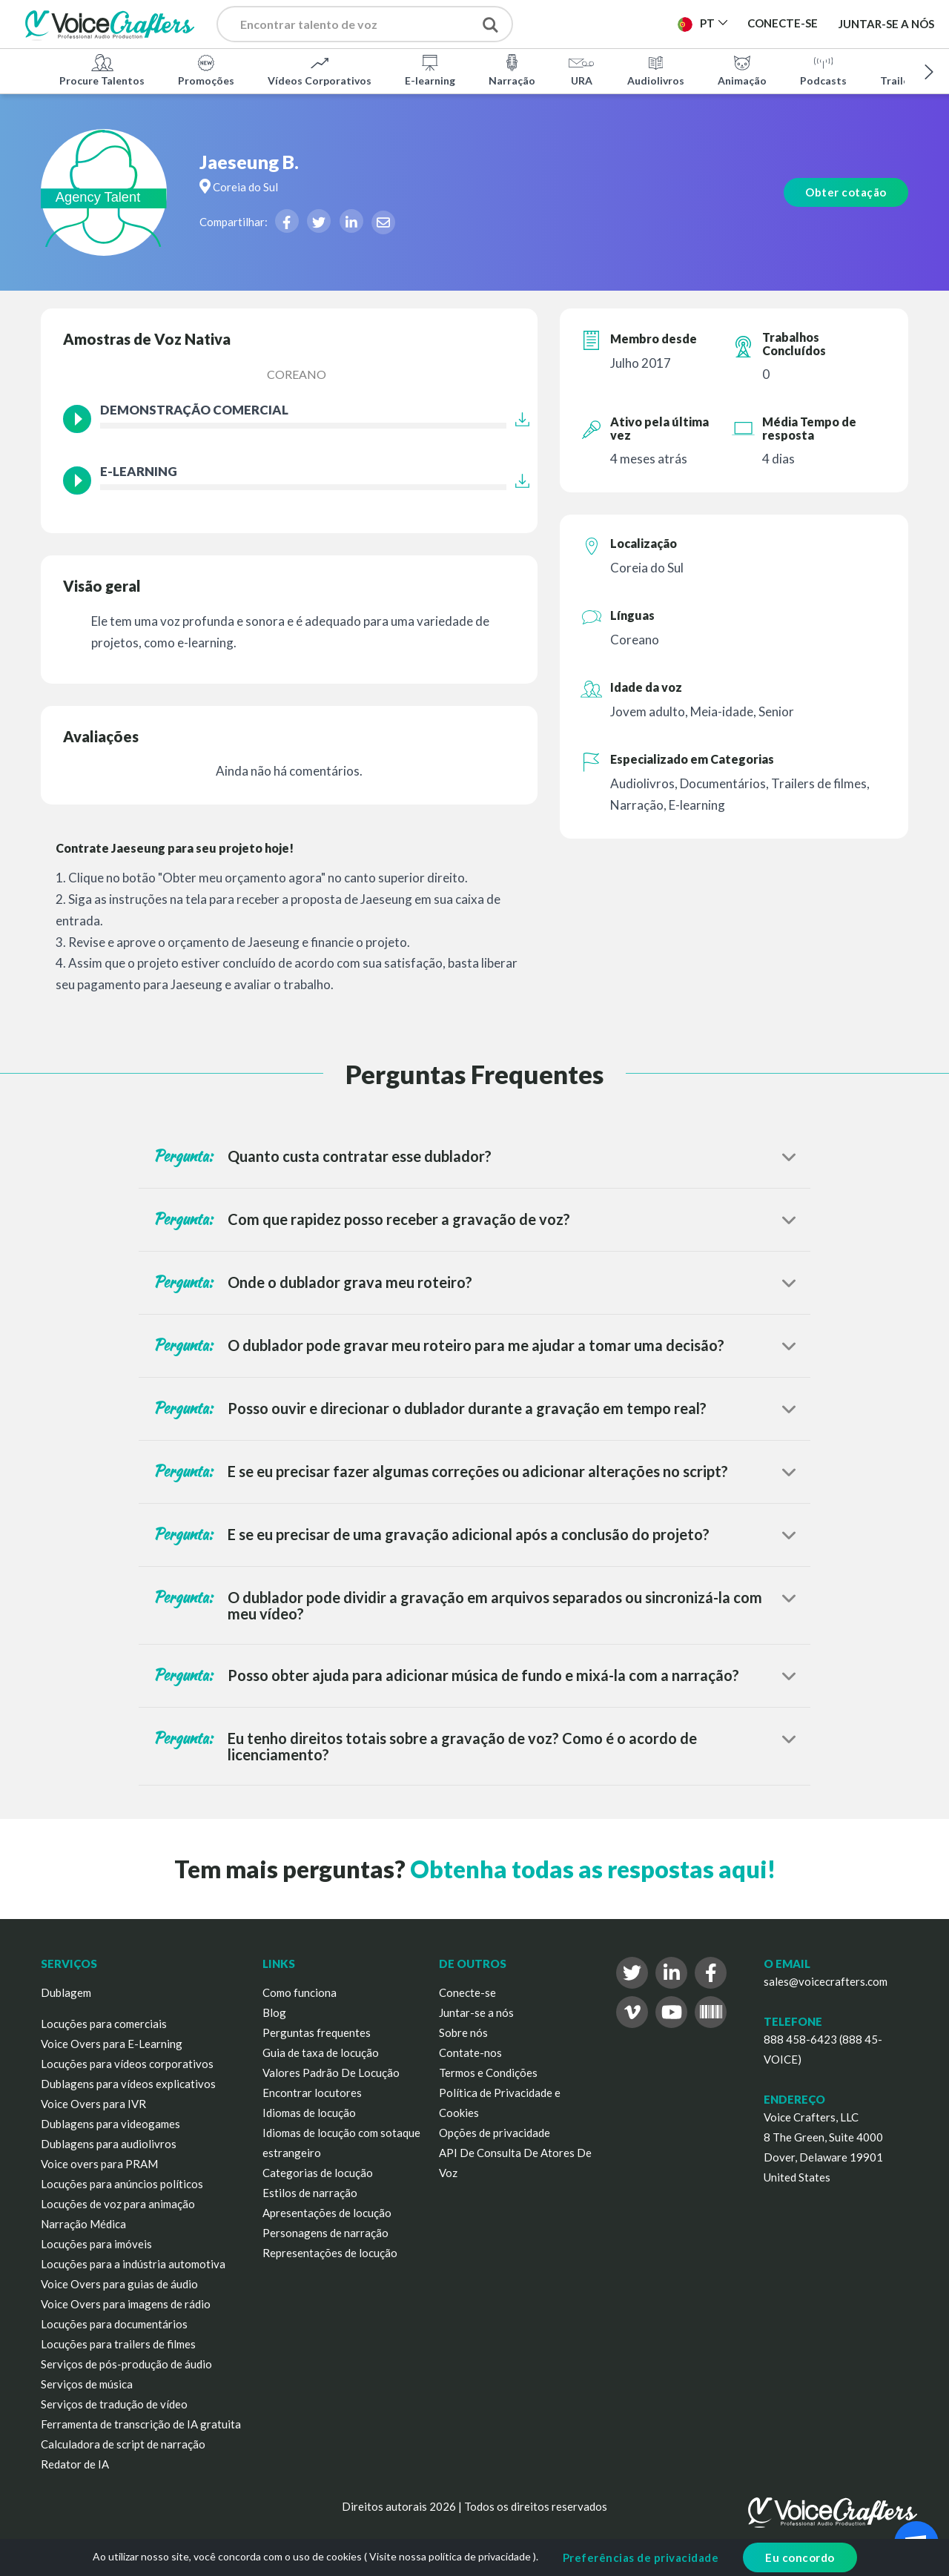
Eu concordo (800, 2557)
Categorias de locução (317, 2172)
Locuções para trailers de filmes (118, 2344)
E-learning (430, 70)
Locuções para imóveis (96, 2243)
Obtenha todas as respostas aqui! (593, 1869)
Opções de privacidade (494, 2132)
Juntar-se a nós (886, 23)
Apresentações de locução (326, 2212)
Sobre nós (463, 2032)
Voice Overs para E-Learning (111, 2043)
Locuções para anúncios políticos (122, 2183)
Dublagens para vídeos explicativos (128, 2083)
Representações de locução (329, 2252)
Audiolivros (655, 70)
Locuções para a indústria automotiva (133, 2263)
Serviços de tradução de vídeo (114, 2404)
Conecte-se (467, 1992)
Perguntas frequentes (316, 2032)
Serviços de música (87, 2384)
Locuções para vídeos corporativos (127, 2063)
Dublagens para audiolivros (108, 2143)
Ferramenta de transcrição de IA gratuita (141, 2424)
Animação (742, 70)
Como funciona (299, 1992)
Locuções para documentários (114, 2324)
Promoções (206, 70)
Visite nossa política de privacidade (450, 2556)
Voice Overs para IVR (93, 2103)
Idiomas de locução (309, 2112)
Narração (512, 70)
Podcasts (823, 70)
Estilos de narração (309, 2192)
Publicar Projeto (605, 28)
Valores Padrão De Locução (331, 2072)
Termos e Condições (488, 2072)
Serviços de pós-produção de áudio (126, 2364)
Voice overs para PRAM (99, 2163)
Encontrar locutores (312, 2092)
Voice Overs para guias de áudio (119, 2284)
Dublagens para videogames (110, 2123)
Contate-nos (470, 2052)
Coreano (296, 374)
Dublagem (66, 1992)
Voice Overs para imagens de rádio (126, 2304)
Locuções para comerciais (104, 2023)
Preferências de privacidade (641, 2557)
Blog (274, 2012)
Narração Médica (83, 2223)
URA (581, 70)
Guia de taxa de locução (320, 2052)
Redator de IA (75, 2464)
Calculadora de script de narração (123, 2444)
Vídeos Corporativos (319, 70)
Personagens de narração (325, 2232)
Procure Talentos (102, 70)
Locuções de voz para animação (118, 2203)
